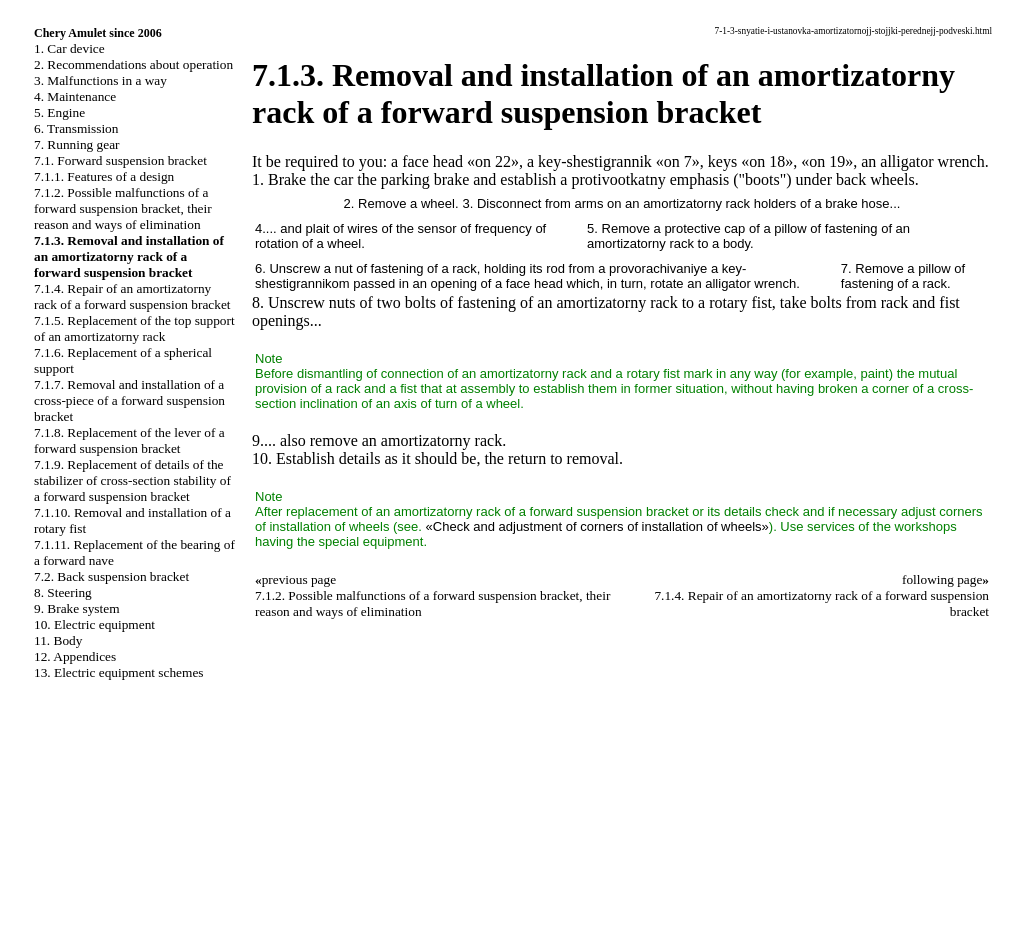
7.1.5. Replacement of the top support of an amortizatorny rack (134, 328)
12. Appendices (75, 656)
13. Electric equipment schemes (119, 672)
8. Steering (63, 592)
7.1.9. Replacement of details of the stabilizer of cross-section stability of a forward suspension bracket (132, 480)
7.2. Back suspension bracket (111, 576)
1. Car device (69, 48)
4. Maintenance (75, 96)
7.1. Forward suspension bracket (120, 160)
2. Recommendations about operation (133, 64)
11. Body (58, 640)
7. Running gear (77, 144)
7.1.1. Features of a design (104, 176)
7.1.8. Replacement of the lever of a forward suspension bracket (129, 440)
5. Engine (59, 112)
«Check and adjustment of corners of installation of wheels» (597, 526)
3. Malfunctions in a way (100, 80)
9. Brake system (77, 608)
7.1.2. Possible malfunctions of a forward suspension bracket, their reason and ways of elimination (123, 208)
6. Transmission (76, 128)
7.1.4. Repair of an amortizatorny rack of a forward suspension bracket (132, 296)
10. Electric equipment (94, 624)
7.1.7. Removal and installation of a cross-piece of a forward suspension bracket (129, 400)
